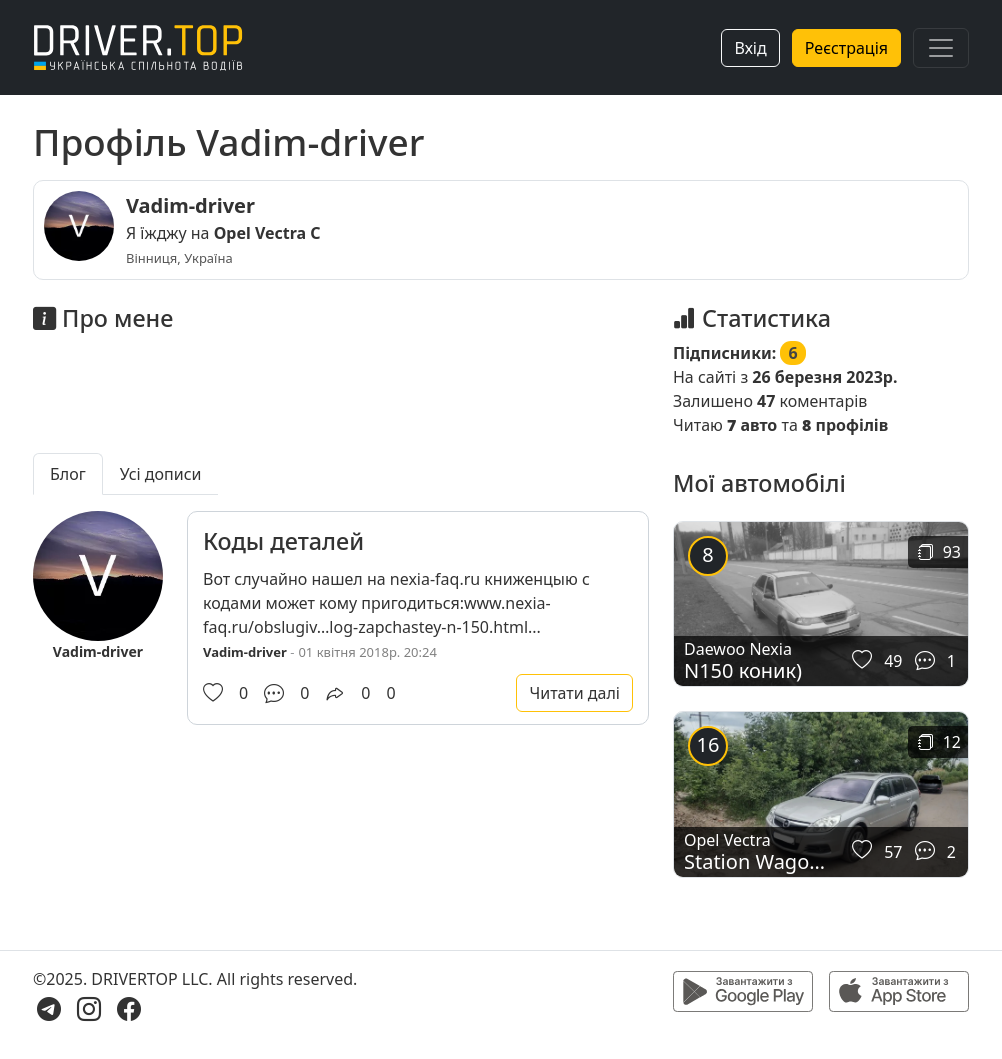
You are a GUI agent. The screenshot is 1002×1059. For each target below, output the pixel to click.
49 (893, 661)
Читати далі (574, 693)
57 (893, 852)
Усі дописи (161, 474)
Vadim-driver (190, 205)
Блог (68, 474)
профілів (845, 425)
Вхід (750, 48)
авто (752, 425)
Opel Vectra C (267, 233)
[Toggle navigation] (941, 48)
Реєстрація (846, 48)
